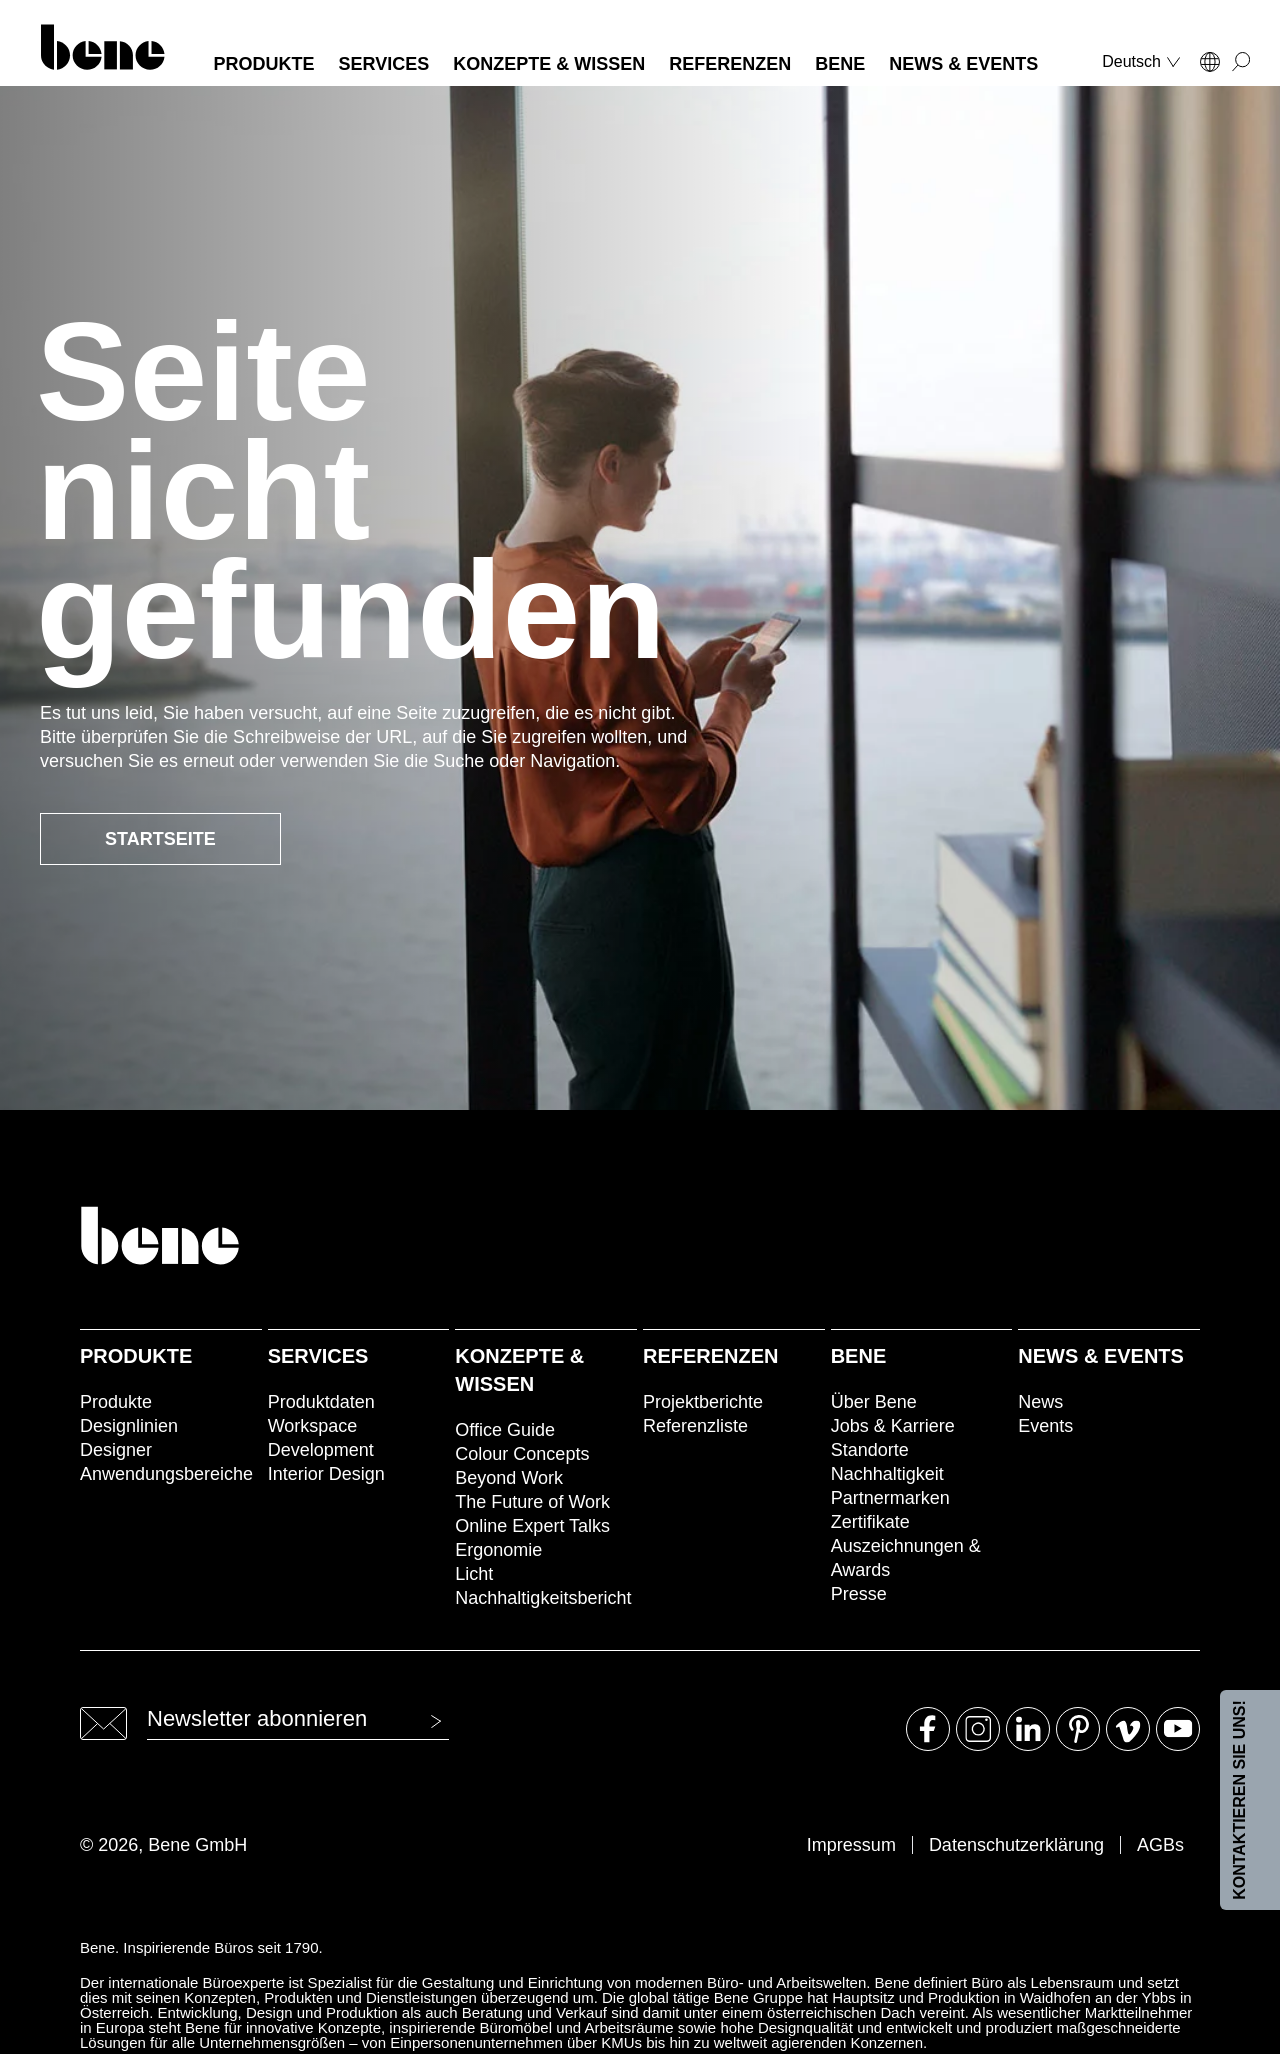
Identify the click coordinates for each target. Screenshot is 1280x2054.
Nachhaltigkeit (887, 1474)
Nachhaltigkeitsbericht (543, 1598)
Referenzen (711, 1356)
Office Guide (505, 1430)
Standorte (870, 1450)
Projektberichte (703, 1402)
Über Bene (874, 1402)
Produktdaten (321, 1402)
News (1040, 1402)
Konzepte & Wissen (519, 1370)
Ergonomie (498, 1550)
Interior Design (326, 1474)
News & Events (1101, 1356)
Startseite (160, 839)
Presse (859, 1594)
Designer (116, 1450)
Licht (474, 1574)
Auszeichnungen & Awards (906, 1558)
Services (318, 1356)
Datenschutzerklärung (1016, 1845)
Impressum (851, 1845)
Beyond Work (509, 1478)
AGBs (1160, 1845)
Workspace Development (321, 1438)
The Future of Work (532, 1502)
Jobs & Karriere (893, 1426)
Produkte (136, 1356)
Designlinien (129, 1426)
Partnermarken (890, 1498)
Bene (859, 1356)
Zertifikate (870, 1522)
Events (1045, 1426)
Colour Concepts (522, 1454)
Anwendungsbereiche (166, 1474)
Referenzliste (695, 1426)
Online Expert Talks (532, 1526)
